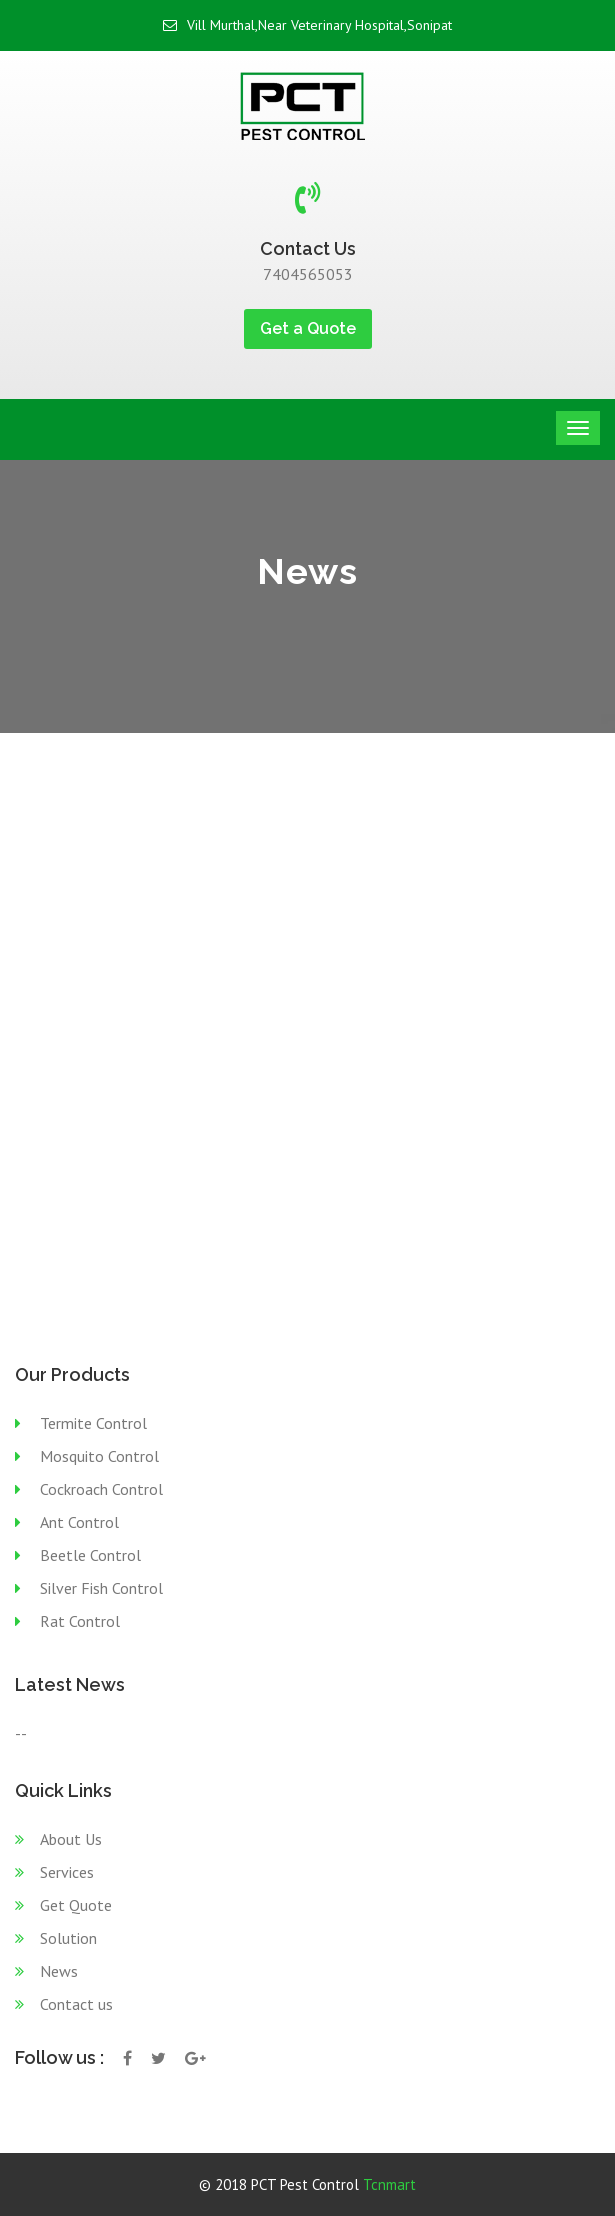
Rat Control (80, 1621)
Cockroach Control (101, 1489)
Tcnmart (389, 2184)
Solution (68, 1938)
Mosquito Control (99, 1456)
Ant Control (79, 1522)
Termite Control (93, 1423)
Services (67, 1872)
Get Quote (76, 1905)
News (59, 1971)
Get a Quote (308, 328)
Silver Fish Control (101, 1588)
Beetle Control (90, 1555)
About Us (71, 1839)
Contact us (76, 2004)
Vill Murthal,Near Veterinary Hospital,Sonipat (307, 25)
